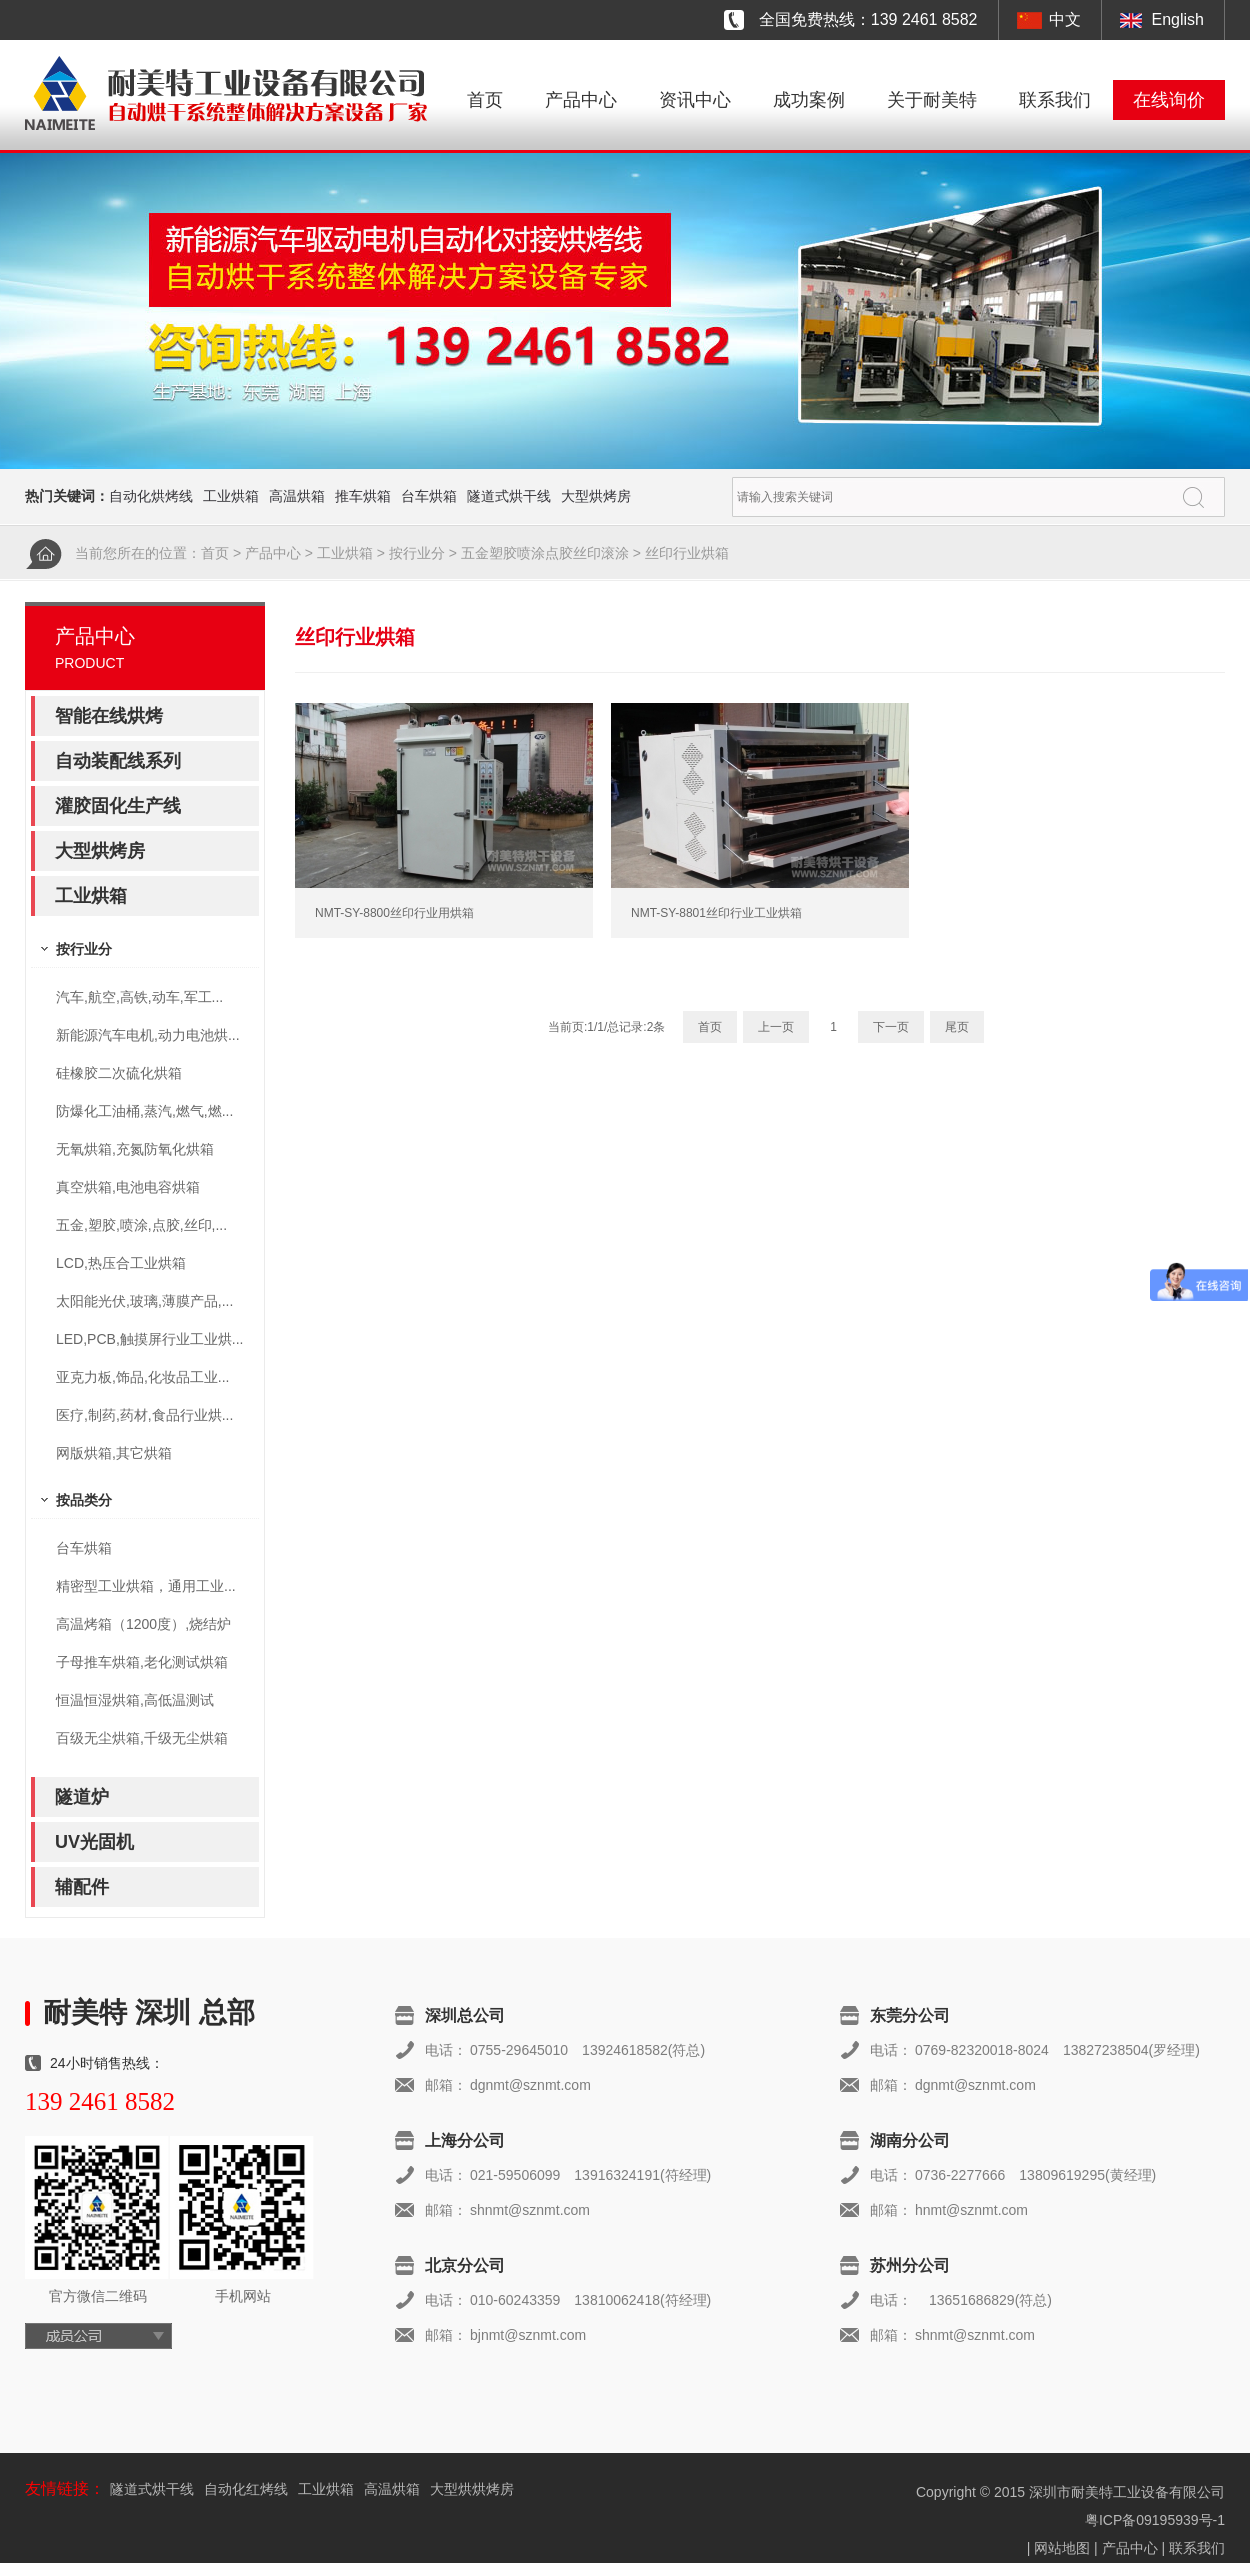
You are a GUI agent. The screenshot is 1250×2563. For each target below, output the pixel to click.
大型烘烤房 (596, 496)
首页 (485, 100)
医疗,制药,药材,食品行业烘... (144, 1415)
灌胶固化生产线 (118, 806)
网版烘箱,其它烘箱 (114, 1453)
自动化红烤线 (246, 2489)
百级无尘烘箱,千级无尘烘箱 (142, 1738)
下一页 (891, 1027)
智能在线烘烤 (109, 716)
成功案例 (809, 100)
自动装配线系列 (118, 761)
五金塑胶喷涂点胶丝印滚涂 (545, 553)
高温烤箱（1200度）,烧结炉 (143, 1624)
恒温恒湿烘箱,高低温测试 (135, 1700)
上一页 (776, 1027)
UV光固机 (94, 1842)
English (1178, 19)
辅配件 (82, 1887)
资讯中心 (695, 100)
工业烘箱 (231, 496)
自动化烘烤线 (151, 496)
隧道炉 (82, 1797)
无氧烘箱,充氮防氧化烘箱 (135, 1149)
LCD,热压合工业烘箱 (121, 1263)
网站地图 (1062, 2548)
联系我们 (1055, 100)
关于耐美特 (932, 100)
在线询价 (1169, 100)
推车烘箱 (363, 496)
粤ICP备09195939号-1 (1155, 2520)
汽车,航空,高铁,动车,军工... (139, 997)
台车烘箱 (429, 496)
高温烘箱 (297, 496)
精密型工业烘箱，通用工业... (146, 1586)
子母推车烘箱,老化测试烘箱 (142, 1662)
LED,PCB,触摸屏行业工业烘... (149, 1339)
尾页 (957, 1027)
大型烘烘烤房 (472, 2489)
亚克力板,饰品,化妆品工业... (142, 1377)
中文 (1065, 19)
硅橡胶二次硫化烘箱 (119, 1073)
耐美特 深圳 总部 (149, 2012)
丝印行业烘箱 (687, 553)
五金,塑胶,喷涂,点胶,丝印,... (141, 1225)
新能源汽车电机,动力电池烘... (148, 1035)
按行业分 (417, 553)
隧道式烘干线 (509, 496)
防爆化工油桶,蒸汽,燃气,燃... (144, 1111)
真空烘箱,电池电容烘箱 (128, 1187)
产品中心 (581, 100)
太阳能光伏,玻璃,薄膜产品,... (144, 1301)
